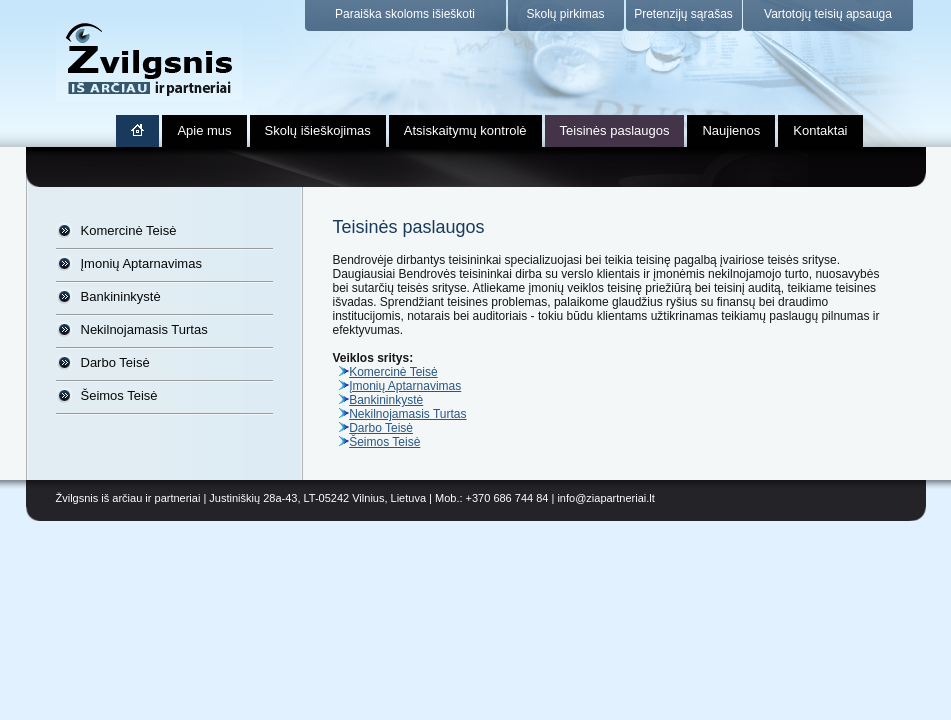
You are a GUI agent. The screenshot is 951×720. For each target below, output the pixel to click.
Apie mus (204, 130)
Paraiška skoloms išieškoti (405, 14)
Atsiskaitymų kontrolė (465, 130)
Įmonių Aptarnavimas (141, 263)
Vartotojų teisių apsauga (828, 14)
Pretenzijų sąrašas (683, 14)
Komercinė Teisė (129, 230)
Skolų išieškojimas (318, 130)
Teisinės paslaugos (615, 130)
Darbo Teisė (115, 362)
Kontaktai (820, 130)
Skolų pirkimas (565, 14)
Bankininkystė (121, 296)
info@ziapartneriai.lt (605, 498)
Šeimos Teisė (119, 395)
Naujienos (731, 130)
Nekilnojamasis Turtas (144, 329)
